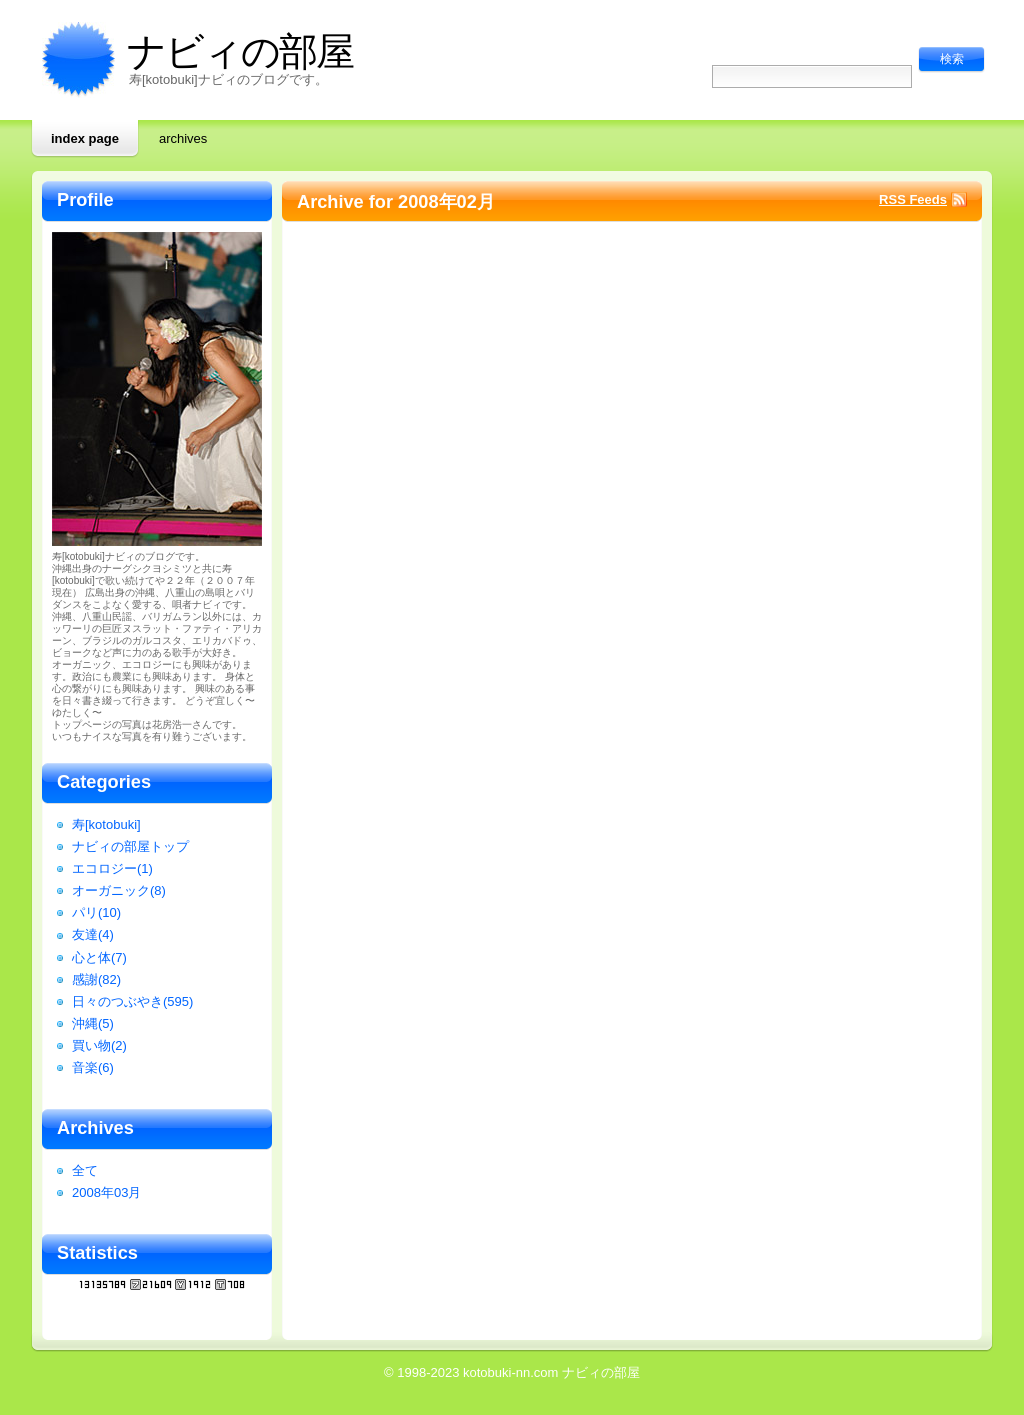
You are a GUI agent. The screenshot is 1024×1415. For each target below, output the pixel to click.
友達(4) (93, 934)
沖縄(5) (93, 1023)
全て (85, 1170)
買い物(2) (99, 1045)
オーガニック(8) (119, 890)
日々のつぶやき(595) (132, 1001)
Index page (85, 138)
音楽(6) (93, 1067)
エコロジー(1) (112, 868)
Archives (183, 138)
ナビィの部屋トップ (130, 846)
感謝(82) (96, 979)
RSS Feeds (913, 199)
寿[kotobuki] (106, 824)
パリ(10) (96, 912)
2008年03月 (106, 1192)
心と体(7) (99, 957)
